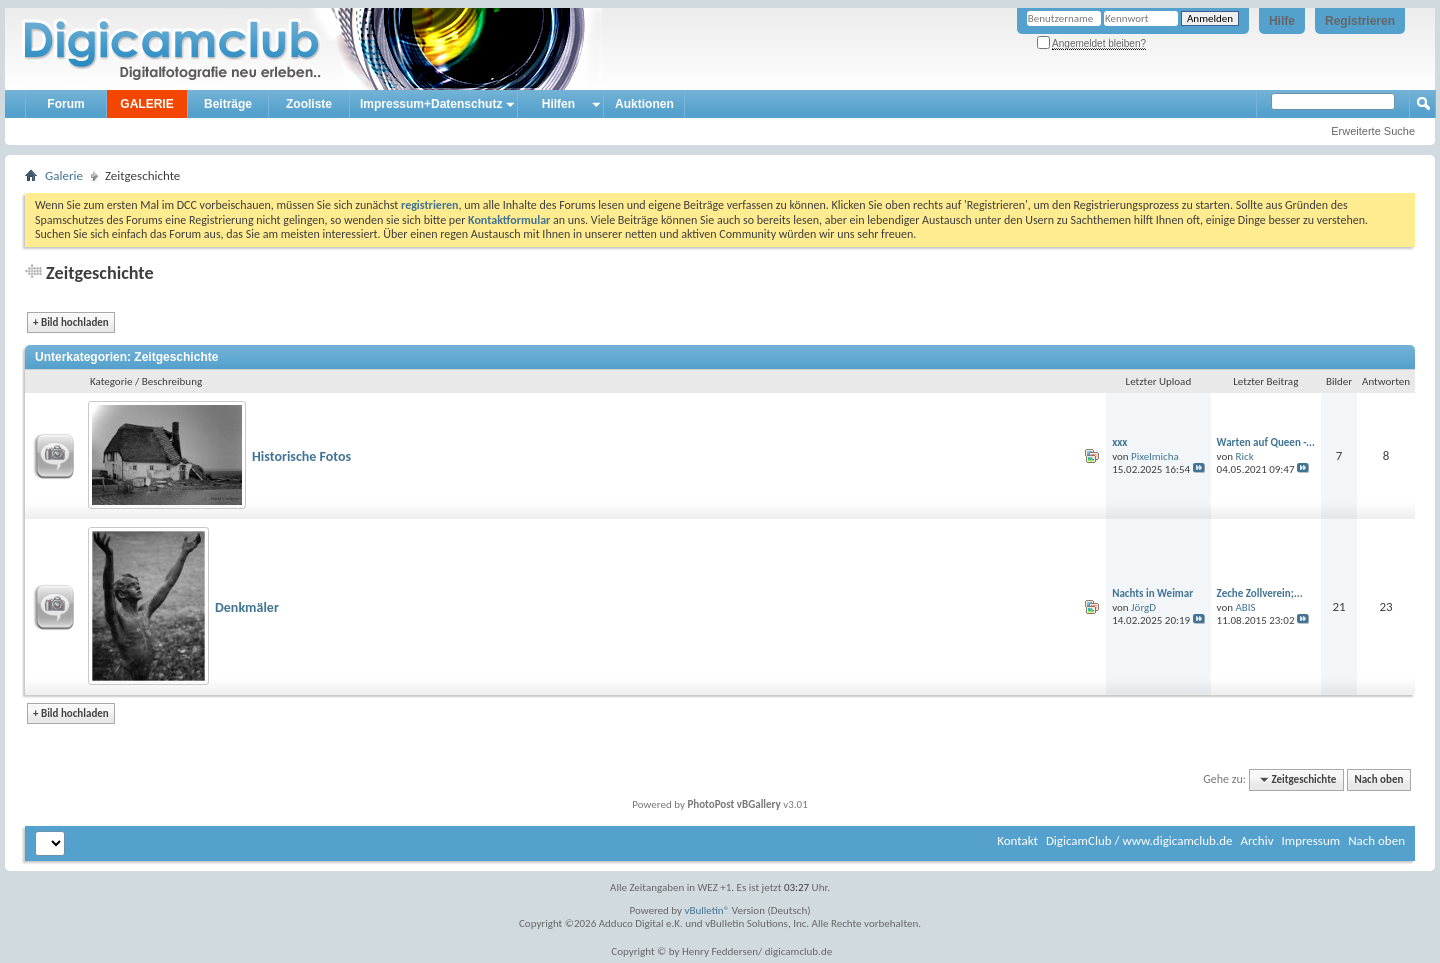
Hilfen (558, 104)
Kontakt (1017, 840)
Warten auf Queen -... (1266, 442)
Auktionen (644, 104)
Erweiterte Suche (1373, 131)
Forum (65, 104)
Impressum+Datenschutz (431, 104)
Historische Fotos (301, 456)
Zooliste (309, 104)
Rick (1245, 456)
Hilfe (1282, 21)
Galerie (64, 175)
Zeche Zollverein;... (1260, 593)
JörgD (1143, 607)
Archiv (1256, 840)
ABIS (1246, 607)
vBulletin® (707, 910)
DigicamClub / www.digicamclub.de (1139, 840)
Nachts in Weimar (1152, 593)
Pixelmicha (1155, 456)
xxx (1119, 442)
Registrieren (1360, 21)
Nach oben (1378, 779)
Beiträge (228, 104)
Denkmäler (247, 607)
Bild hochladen (71, 322)
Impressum (1310, 840)
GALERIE (146, 104)
